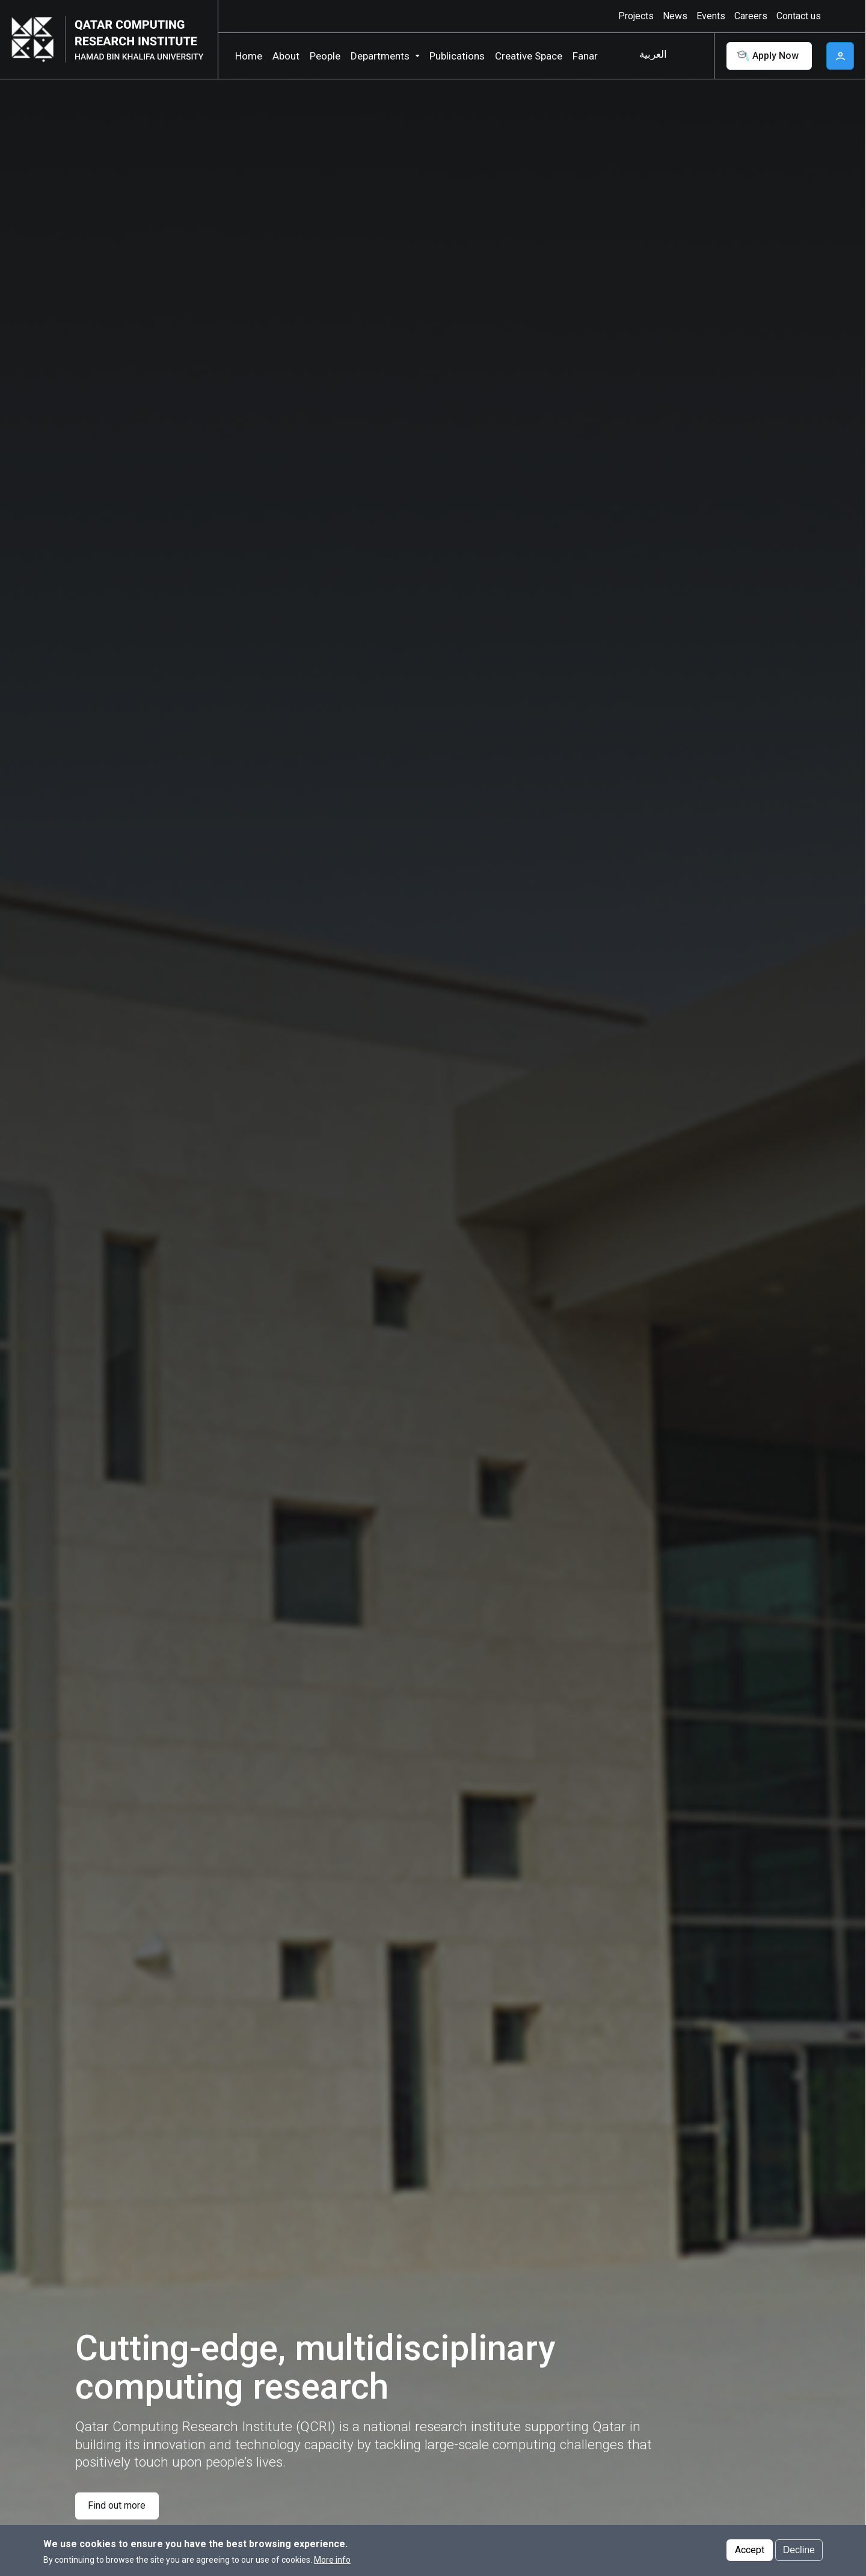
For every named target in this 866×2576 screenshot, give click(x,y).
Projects (636, 16)
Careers (750, 16)
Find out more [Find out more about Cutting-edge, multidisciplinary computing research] (117, 2505)
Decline (799, 2550)
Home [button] (248, 56)
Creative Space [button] (528, 56)
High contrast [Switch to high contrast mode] (839, 16)
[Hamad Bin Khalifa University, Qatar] (37, 39)
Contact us (798, 16)
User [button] (840, 56)
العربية (653, 54)
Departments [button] (380, 56)
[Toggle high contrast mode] (837, 16)
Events (710, 16)
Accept (749, 2550)
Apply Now (767, 56)
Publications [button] (457, 56)
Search (692, 56)
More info (332, 2560)
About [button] (285, 56)
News (675, 16)
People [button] (325, 56)
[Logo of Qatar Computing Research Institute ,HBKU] (137, 39)
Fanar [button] (585, 56)
